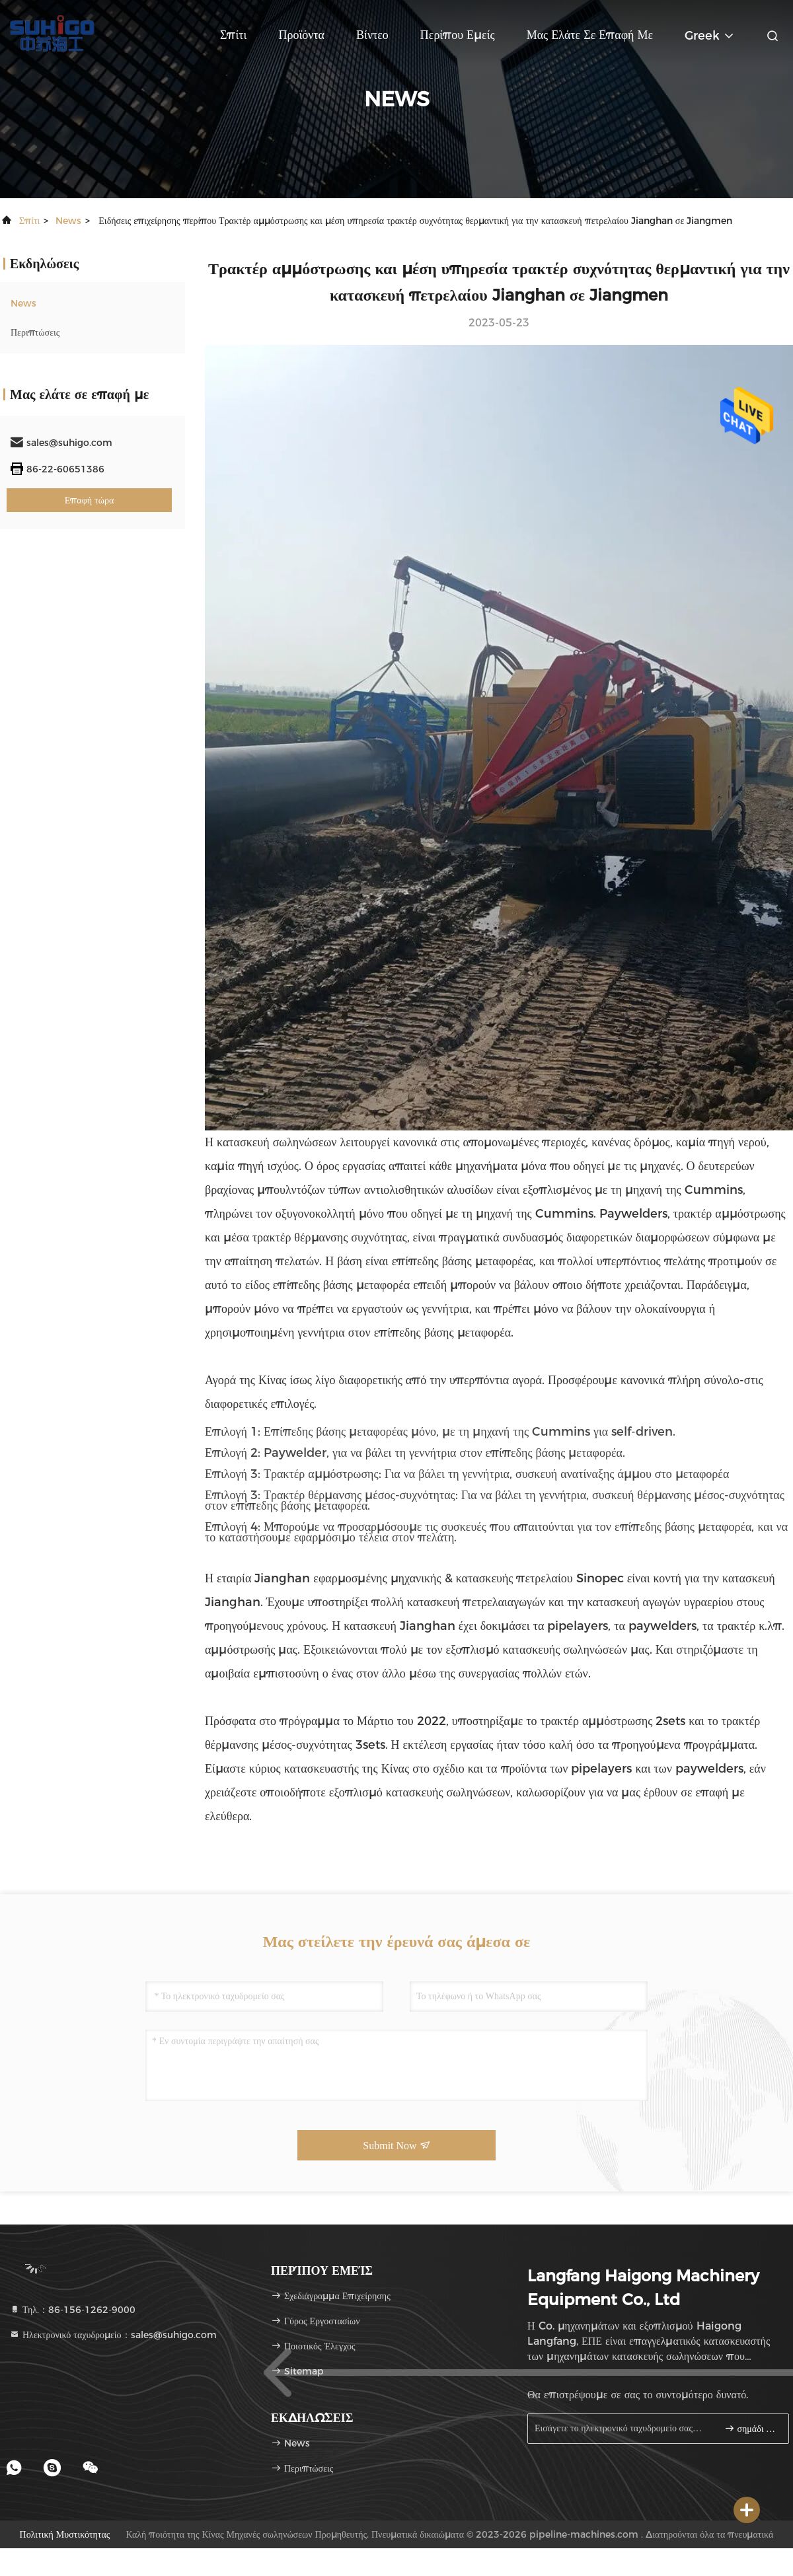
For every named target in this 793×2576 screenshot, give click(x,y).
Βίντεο (372, 35)
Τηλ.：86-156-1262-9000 (72, 2310)
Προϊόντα (301, 35)
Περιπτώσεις (35, 332)
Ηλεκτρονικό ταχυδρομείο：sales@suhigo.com (113, 2335)
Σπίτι (233, 35)
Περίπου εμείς (457, 35)
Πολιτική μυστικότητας (65, 2534)
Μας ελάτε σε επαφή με (590, 35)
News (68, 221)
